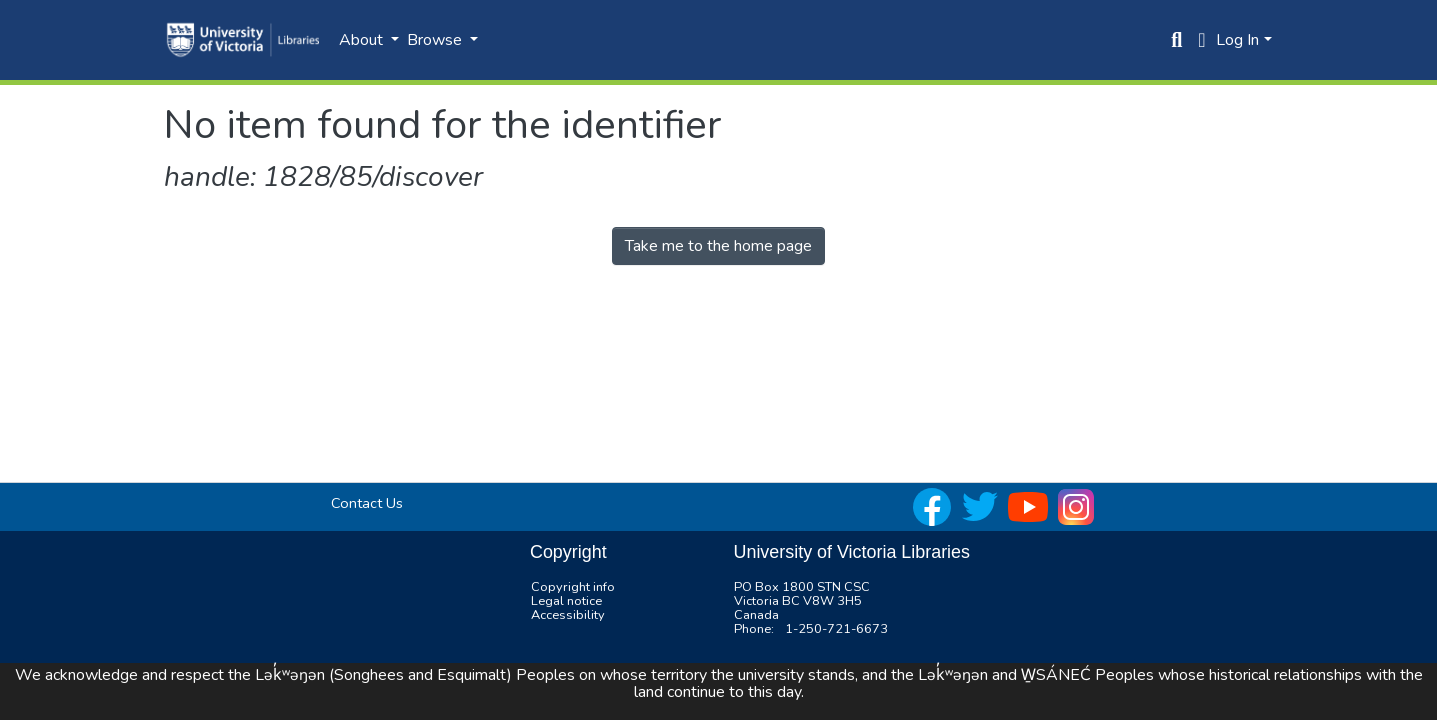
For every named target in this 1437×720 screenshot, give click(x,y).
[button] (1201, 40)
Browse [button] (436, 40)
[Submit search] (1176, 40)
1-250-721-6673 (836, 629)
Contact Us (367, 503)
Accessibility (568, 615)
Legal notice (566, 601)
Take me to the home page (718, 246)
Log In (1237, 40)
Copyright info (573, 587)
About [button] (363, 40)
